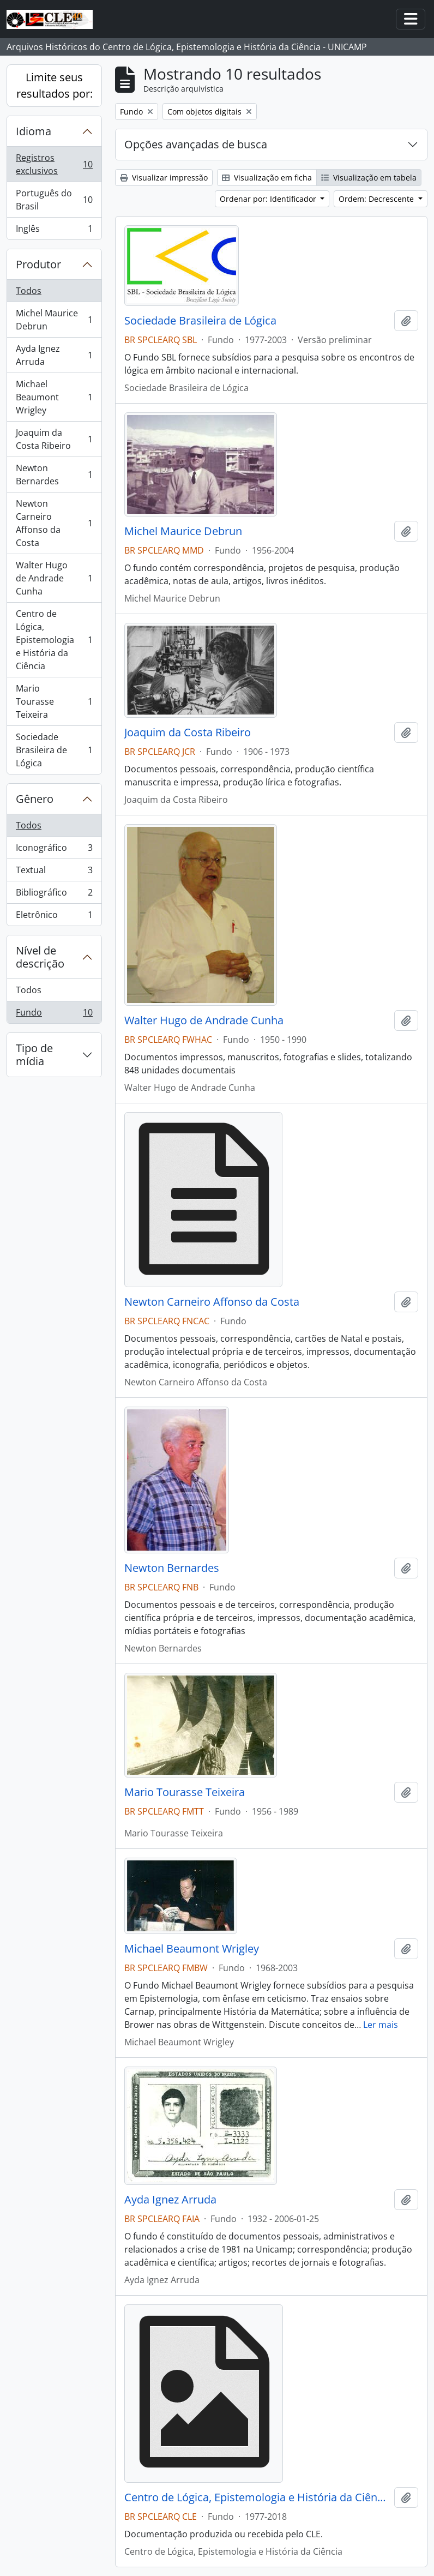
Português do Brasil (54, 199)
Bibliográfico (54, 895)
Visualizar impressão (164, 177)
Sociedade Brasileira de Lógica (54, 750)
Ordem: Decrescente (377, 199)
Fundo (54, 1014)
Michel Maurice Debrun (54, 319)
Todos (28, 291)
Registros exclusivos (54, 164)
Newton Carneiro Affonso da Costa (54, 523)
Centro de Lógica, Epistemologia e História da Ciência (54, 640)
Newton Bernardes (54, 474)
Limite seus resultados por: (54, 85)
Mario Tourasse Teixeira (54, 701)
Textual (54, 872)
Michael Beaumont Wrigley (54, 397)
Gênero (34, 798)
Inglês (54, 230)
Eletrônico (54, 917)
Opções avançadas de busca (195, 144)
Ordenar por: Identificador (269, 199)
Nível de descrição (40, 957)
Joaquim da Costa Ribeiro (54, 439)
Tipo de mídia (34, 1054)
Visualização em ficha (267, 177)
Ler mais (380, 2025)
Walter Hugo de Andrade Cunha (54, 578)
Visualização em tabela (369, 177)
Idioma (33, 131)
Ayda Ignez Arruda (54, 355)
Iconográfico (54, 850)
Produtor (38, 264)
